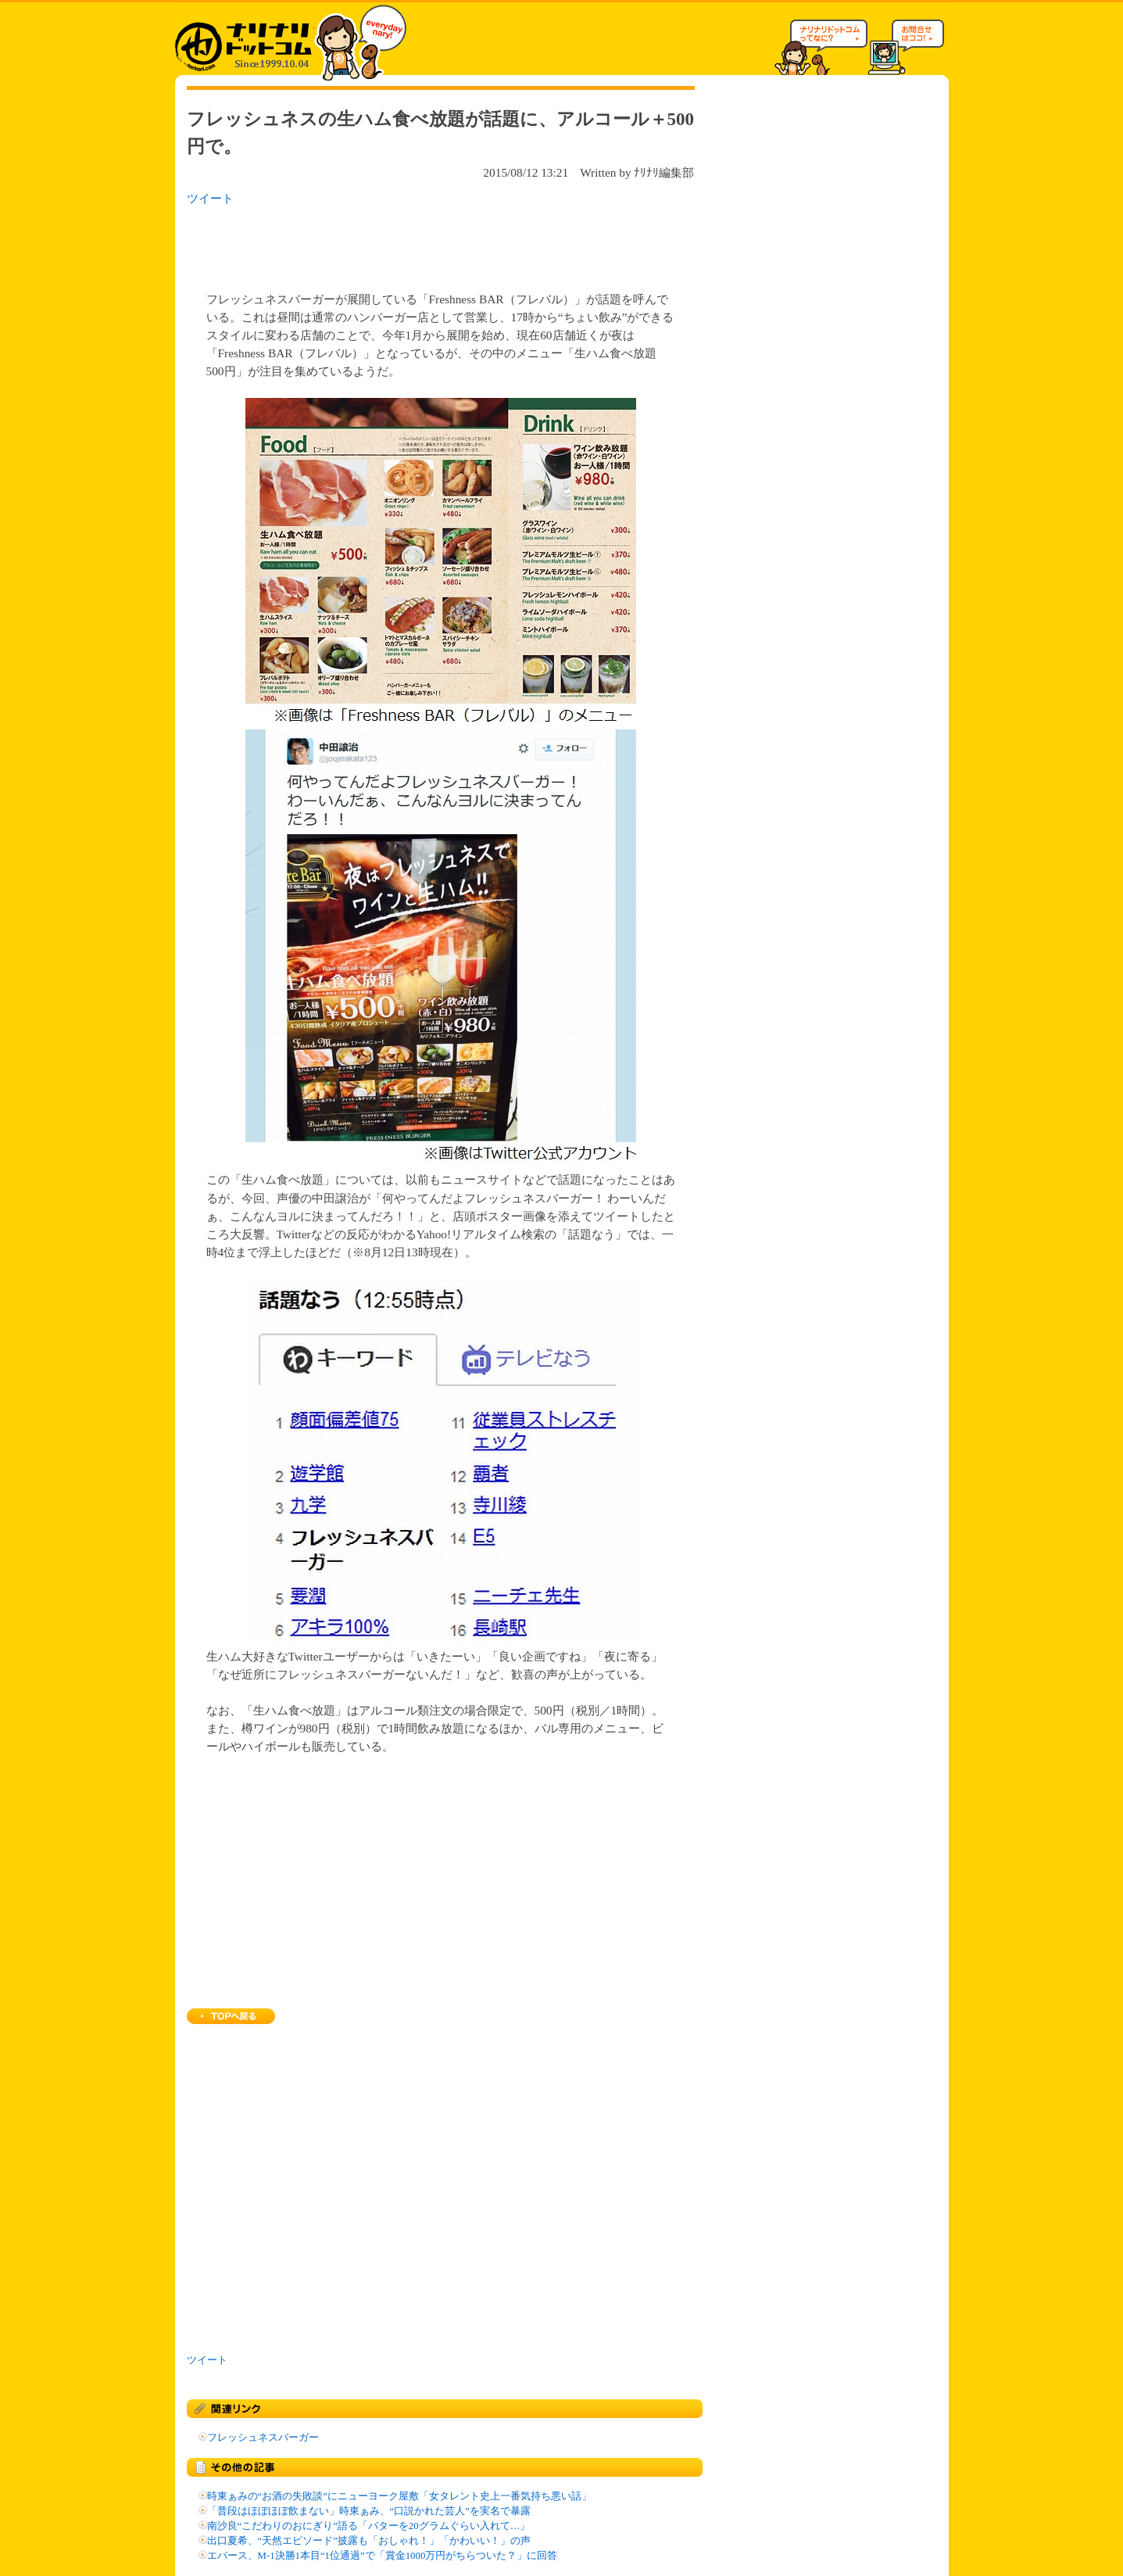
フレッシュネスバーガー (263, 2437)
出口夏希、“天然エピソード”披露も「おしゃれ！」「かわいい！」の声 (369, 2540)
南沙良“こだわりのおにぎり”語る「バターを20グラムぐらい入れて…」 (369, 2525)
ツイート (210, 198)
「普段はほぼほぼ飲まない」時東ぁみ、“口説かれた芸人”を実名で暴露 (369, 2511)
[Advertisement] (389, 243)
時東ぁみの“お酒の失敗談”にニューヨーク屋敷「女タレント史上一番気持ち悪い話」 (399, 2496)
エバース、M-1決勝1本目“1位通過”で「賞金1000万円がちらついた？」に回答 (382, 2555)
